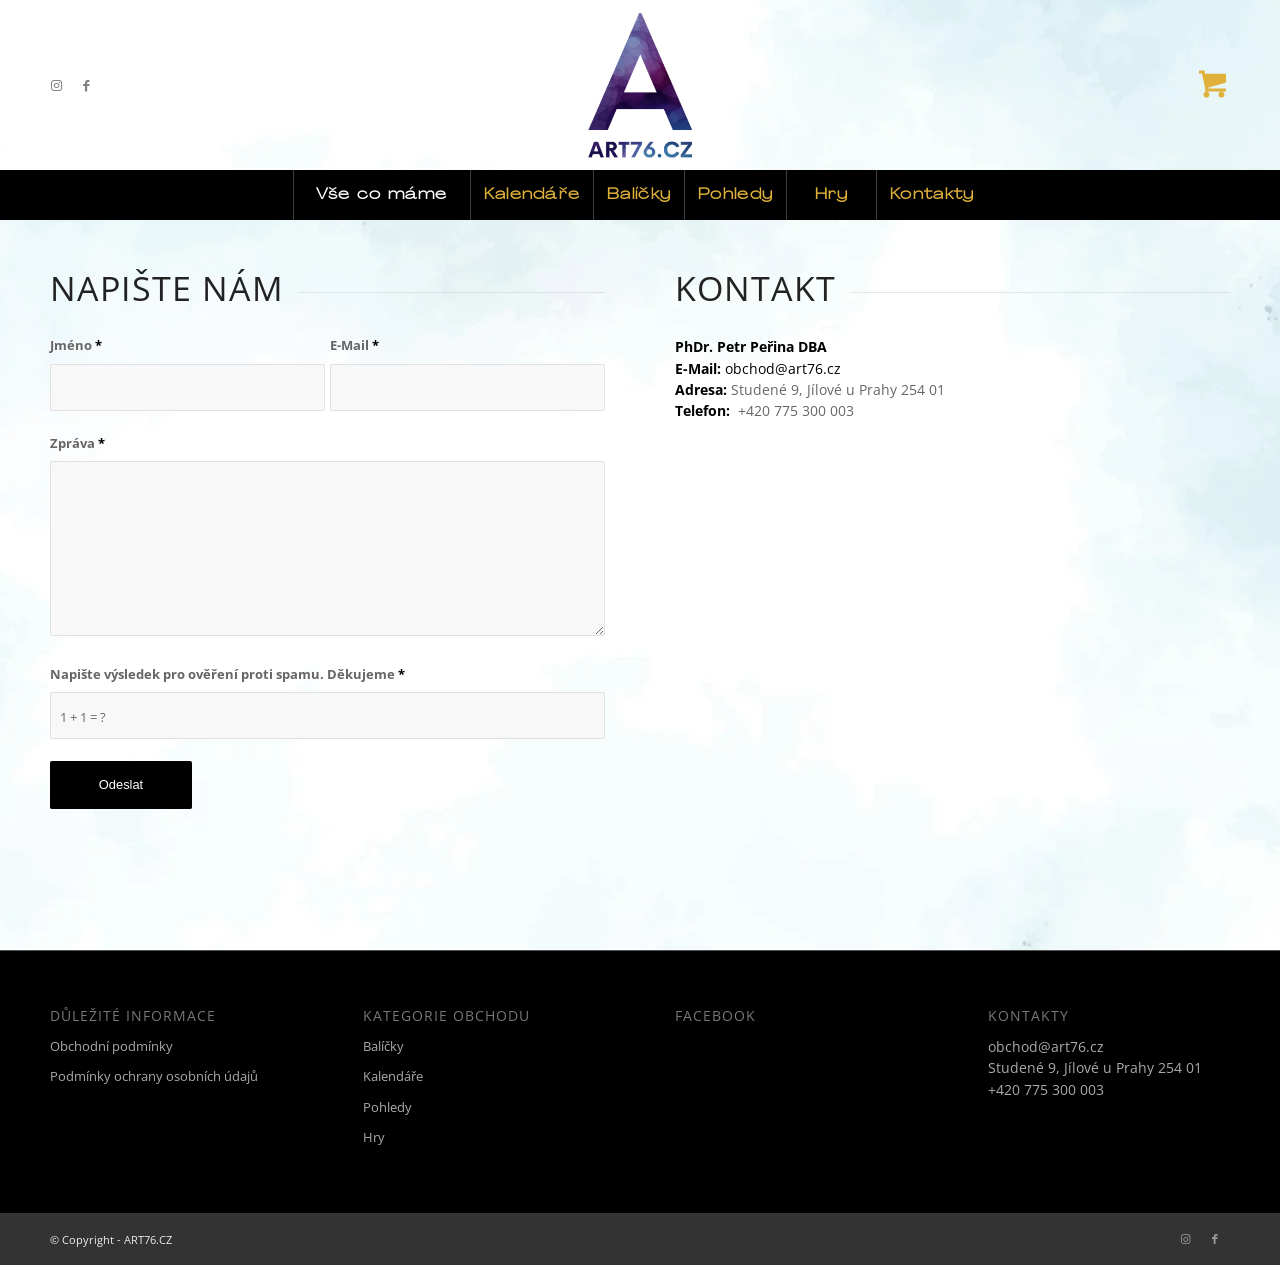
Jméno (76, 345)
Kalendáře (393, 1076)
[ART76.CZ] (640, 85)
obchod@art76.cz (783, 368)
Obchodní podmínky (111, 1046)
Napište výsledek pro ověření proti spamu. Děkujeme (227, 674)
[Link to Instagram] (56, 85)
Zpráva (77, 443)
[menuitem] (381, 195)
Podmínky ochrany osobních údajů (154, 1076)
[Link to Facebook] (86, 85)
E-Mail (354, 345)
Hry (374, 1137)
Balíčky (383, 1046)
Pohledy (387, 1107)
